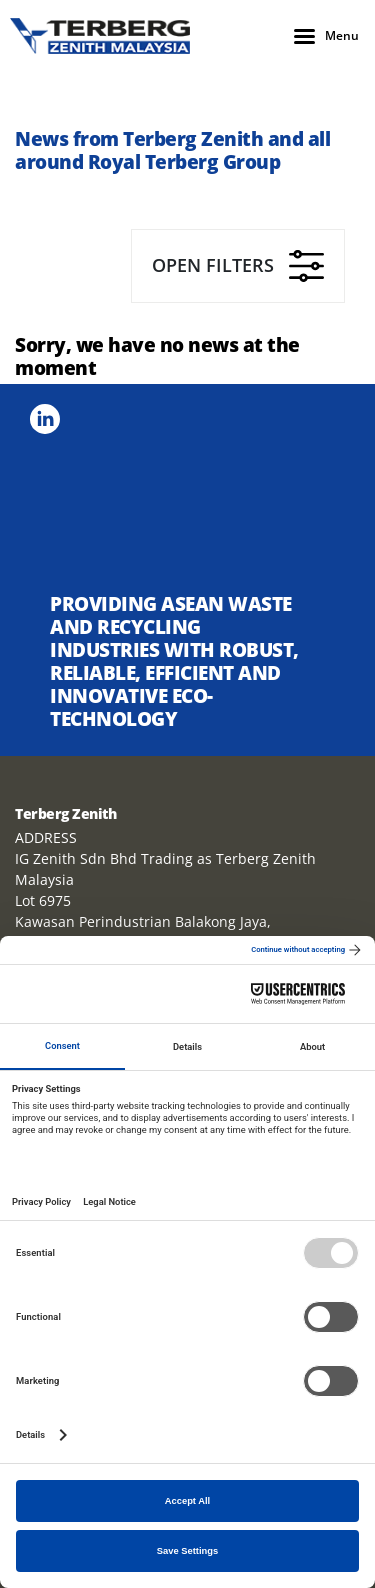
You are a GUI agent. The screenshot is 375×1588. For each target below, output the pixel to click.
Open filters (238, 266)
